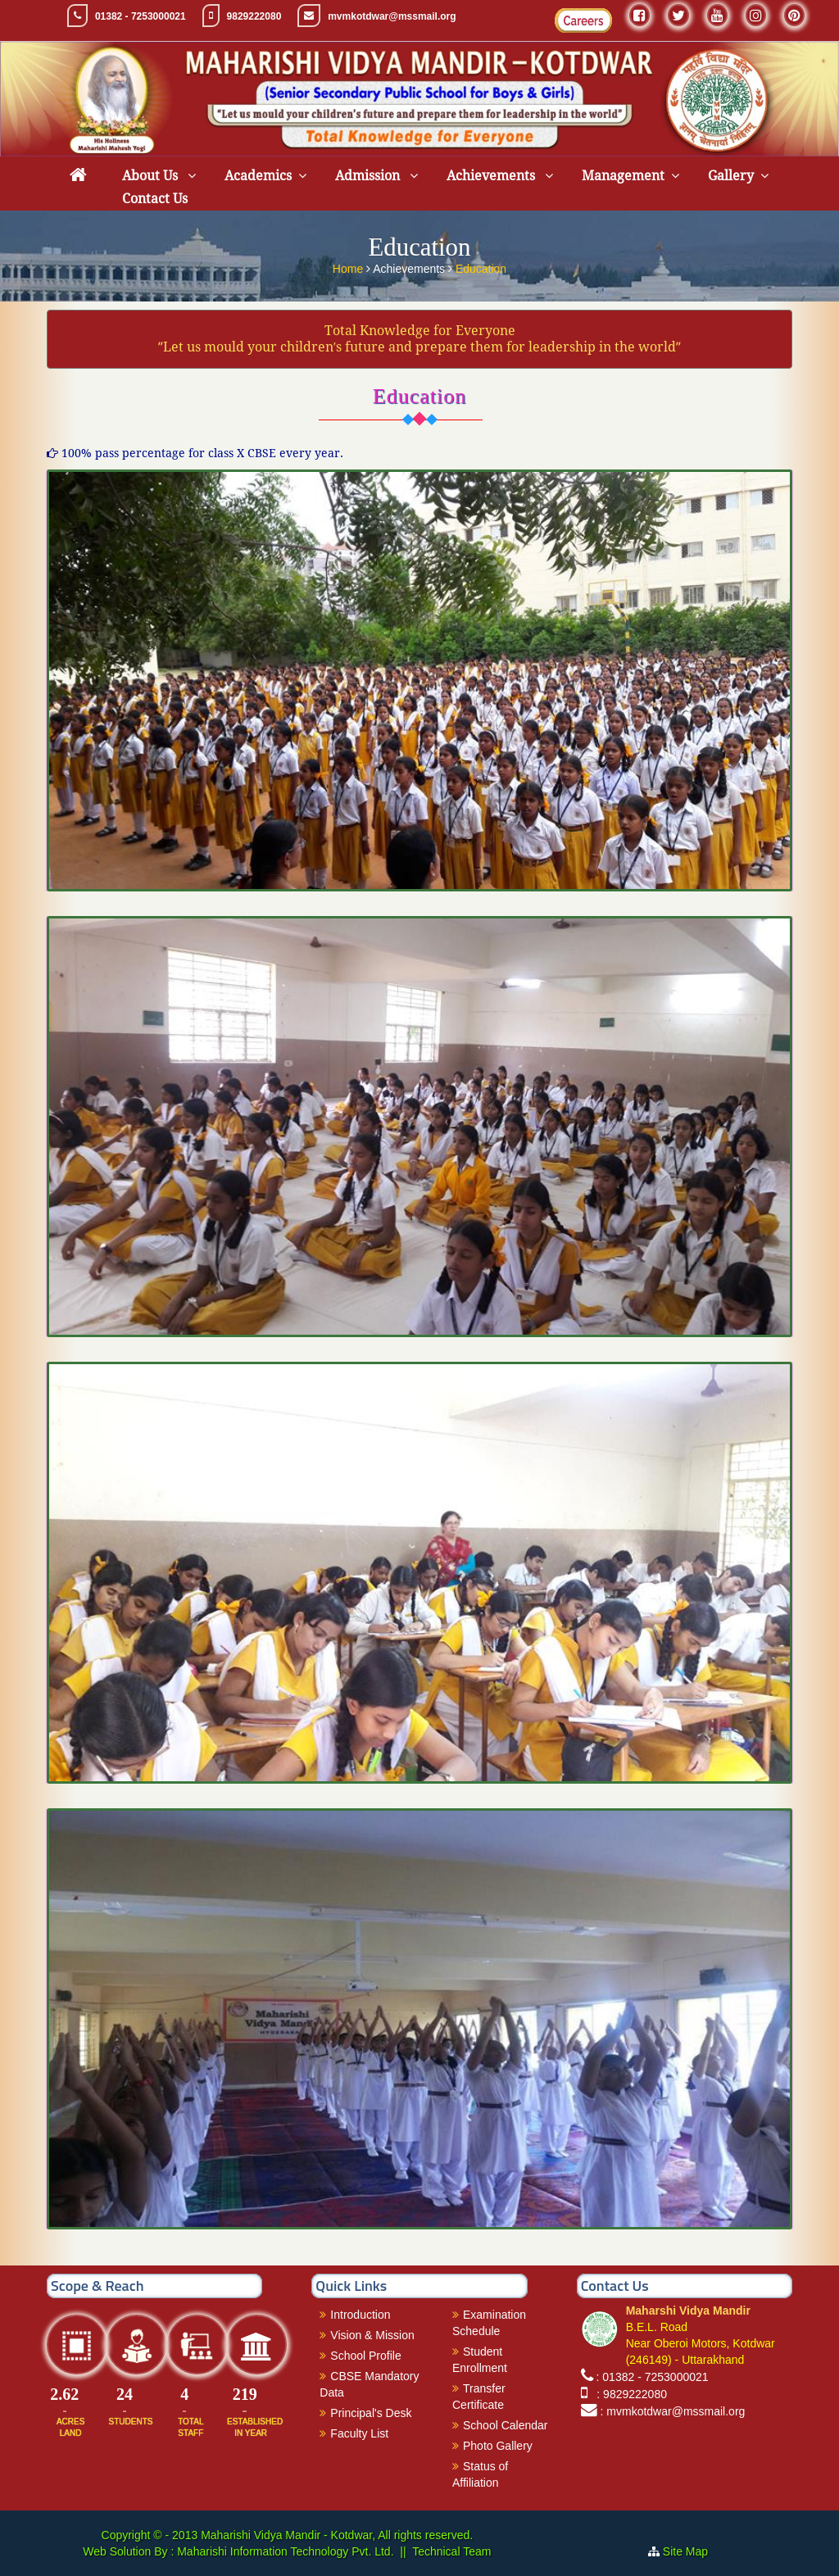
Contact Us (155, 198)
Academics (258, 176)
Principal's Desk (370, 2413)
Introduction (360, 2314)
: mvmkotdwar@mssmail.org (673, 2411)
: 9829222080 (629, 2394)
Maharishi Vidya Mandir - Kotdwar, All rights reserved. (337, 2535)
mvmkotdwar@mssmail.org (392, 16)
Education (481, 267)
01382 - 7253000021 (140, 16)
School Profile (365, 2355)
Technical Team (451, 2551)
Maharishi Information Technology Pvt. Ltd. (283, 2551)
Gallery (731, 176)
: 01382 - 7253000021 (652, 2376)
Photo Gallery (498, 2445)
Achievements (492, 176)
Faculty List (359, 2433)
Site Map (692, 2551)
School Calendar (505, 2425)
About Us (151, 176)
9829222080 (254, 16)
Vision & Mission (372, 2335)
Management (623, 176)
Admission (369, 176)
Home (349, 267)
